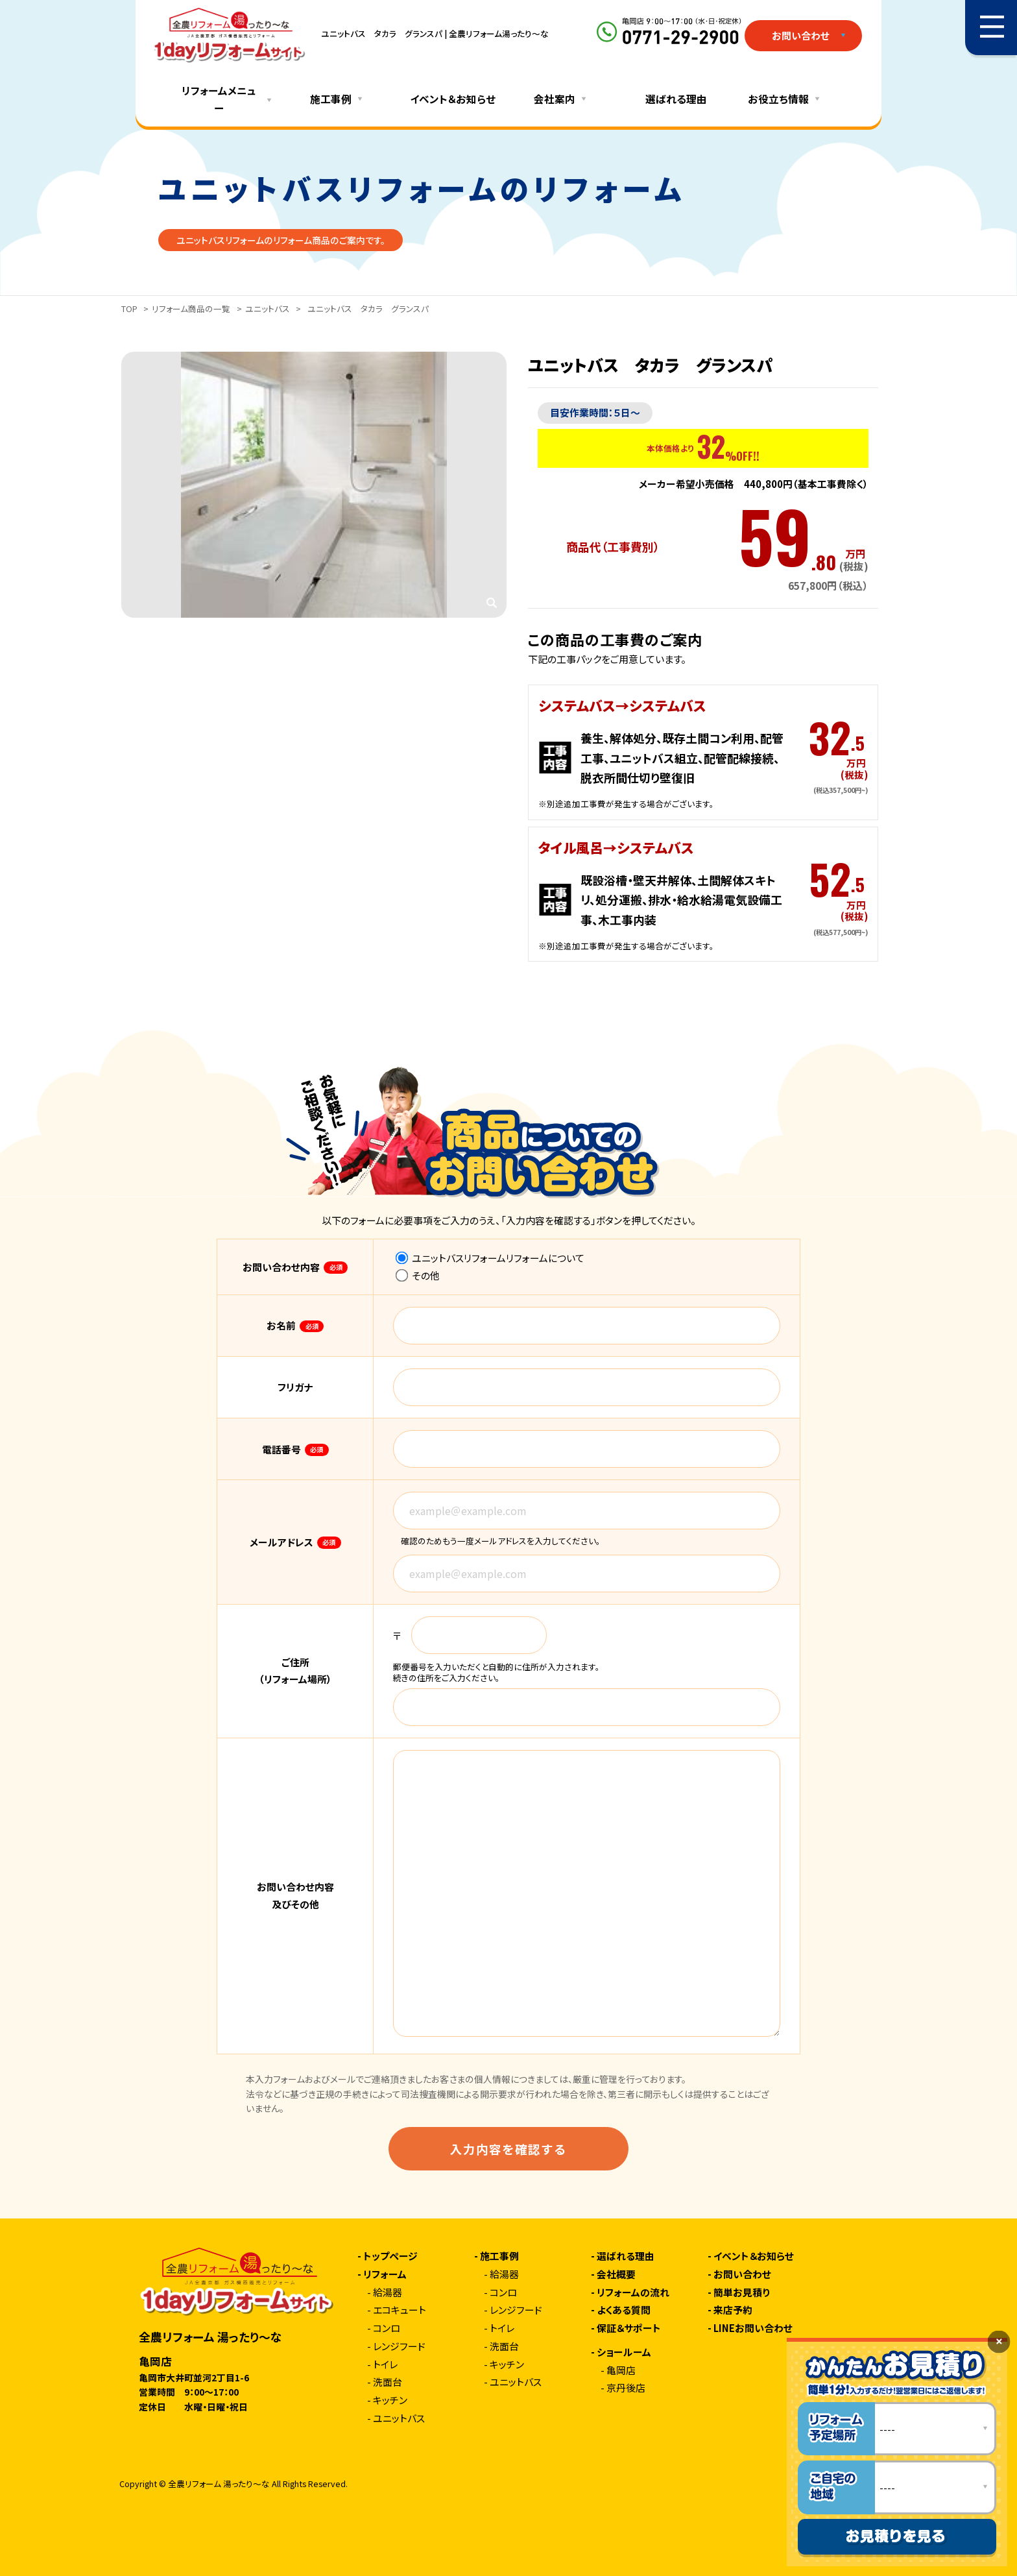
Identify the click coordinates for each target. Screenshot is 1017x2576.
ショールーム (624, 2352)
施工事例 (499, 2256)
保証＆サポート (629, 2328)
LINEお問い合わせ (753, 2328)
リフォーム (385, 2274)
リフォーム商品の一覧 (191, 309)
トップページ (390, 2256)
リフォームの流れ (633, 2293)
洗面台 (387, 2382)
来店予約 (732, 2310)
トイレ (385, 2365)
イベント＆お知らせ (453, 98)
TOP (129, 309)
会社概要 (616, 2274)
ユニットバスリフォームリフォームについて (490, 1258)
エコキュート (399, 2310)
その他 (418, 1275)
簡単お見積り (741, 2293)
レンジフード (399, 2346)
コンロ (386, 2328)
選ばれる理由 (676, 98)
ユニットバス (267, 309)
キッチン (390, 2400)
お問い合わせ (742, 2274)
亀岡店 (621, 2370)
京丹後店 (625, 2388)
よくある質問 (624, 2310)
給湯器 (387, 2293)
